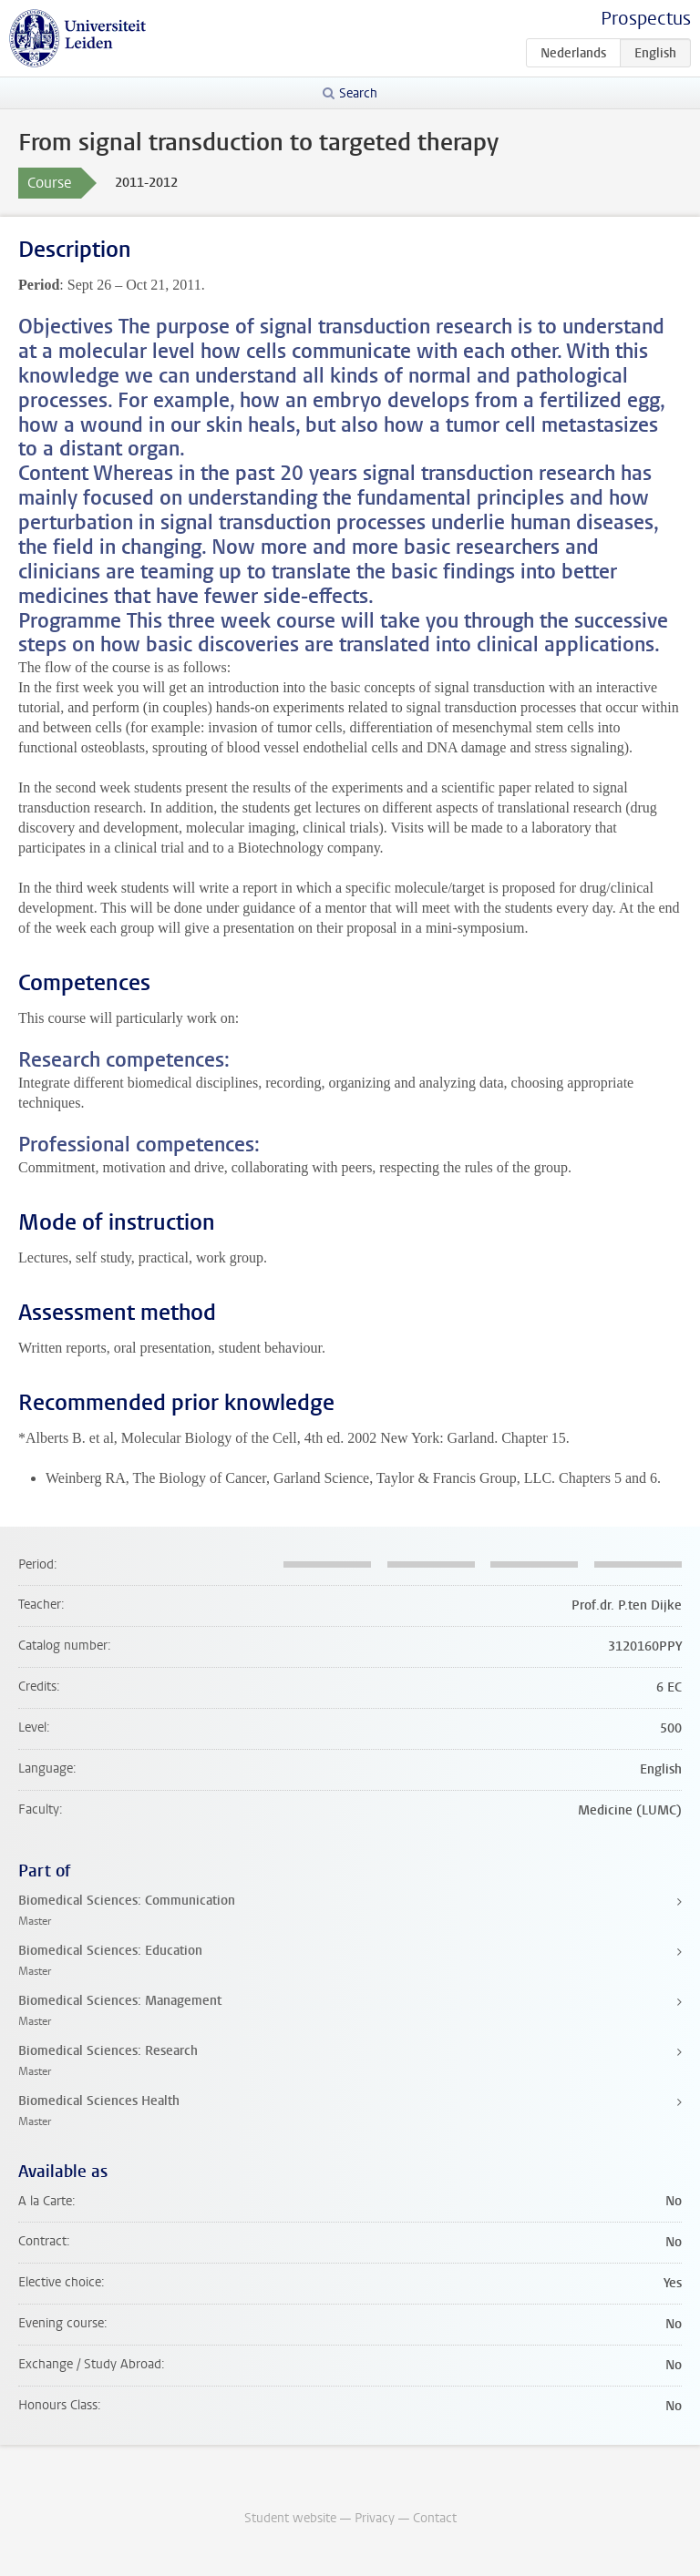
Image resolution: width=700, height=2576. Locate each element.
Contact (435, 2518)
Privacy (375, 2518)
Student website (290, 2518)
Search (358, 93)
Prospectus (646, 18)
